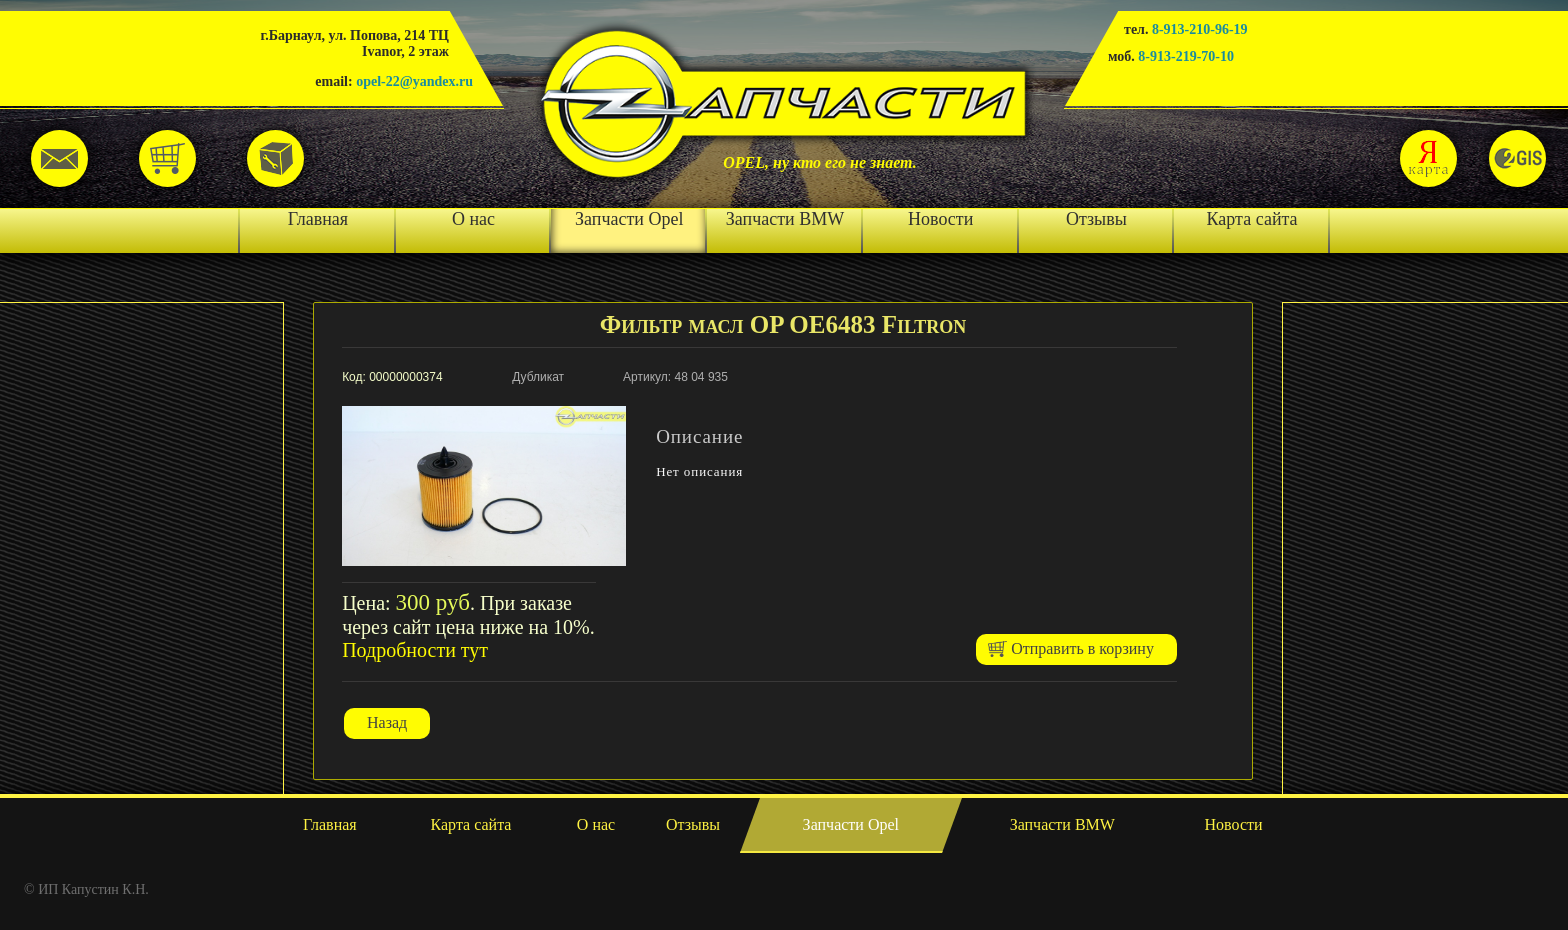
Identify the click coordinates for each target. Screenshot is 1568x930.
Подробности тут (415, 650)
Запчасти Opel (629, 219)
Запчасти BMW (785, 219)
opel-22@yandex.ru (414, 81)
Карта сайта (1252, 219)
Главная (318, 219)
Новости (940, 219)
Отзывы (1096, 219)
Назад (387, 722)
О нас (473, 219)
